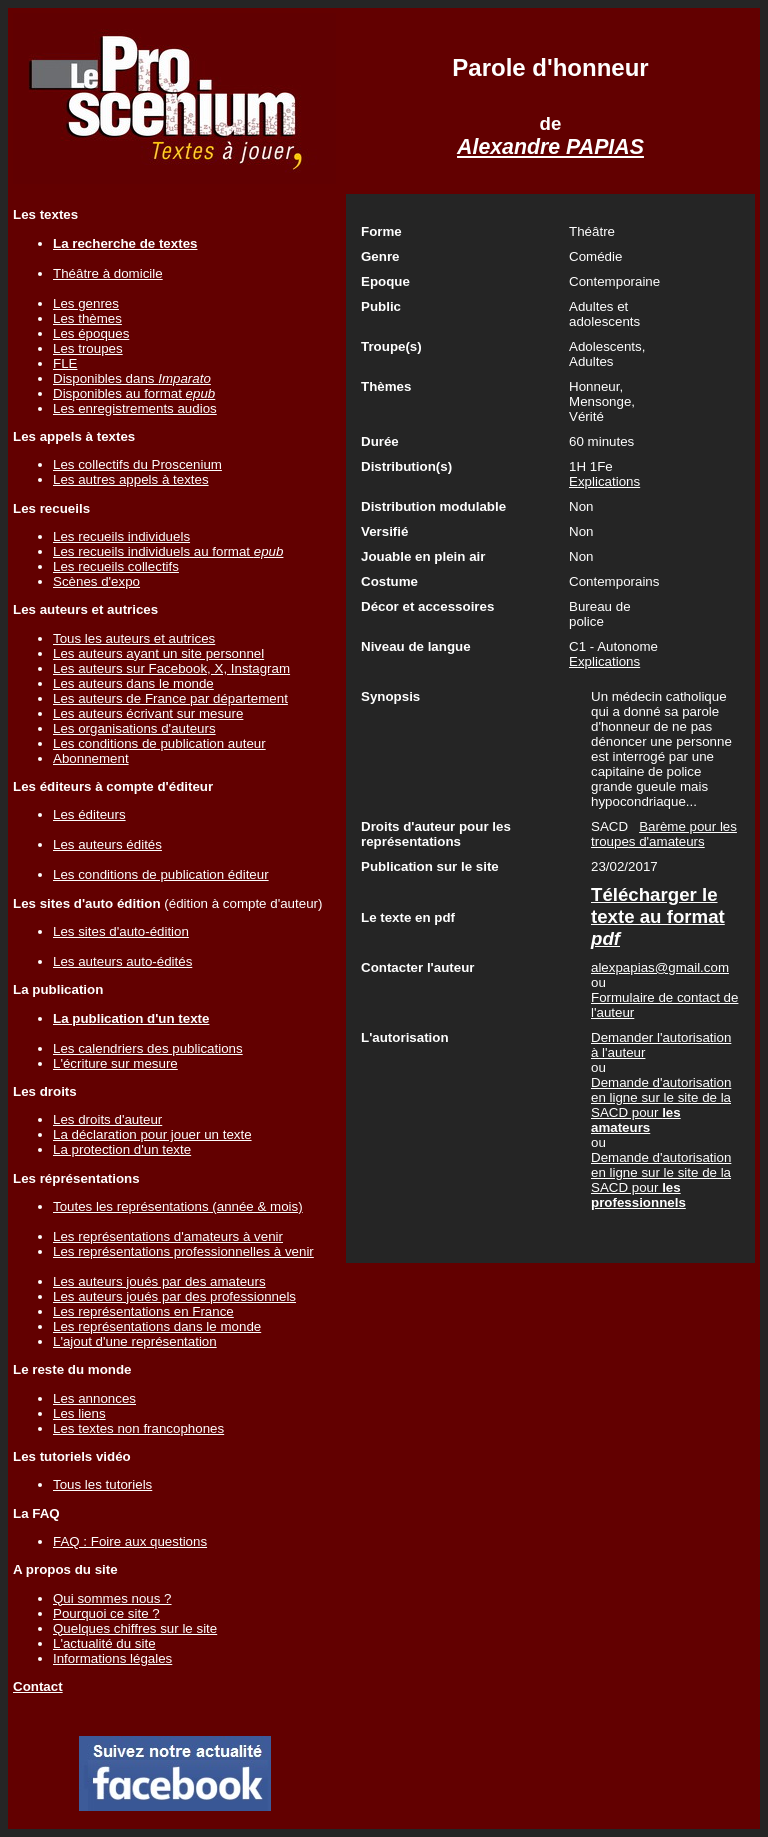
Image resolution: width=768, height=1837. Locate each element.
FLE (65, 363)
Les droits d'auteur (107, 1119)
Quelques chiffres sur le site (135, 1628)
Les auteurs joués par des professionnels (174, 1296)
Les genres (86, 303)
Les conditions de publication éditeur (161, 874)
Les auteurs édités (107, 844)
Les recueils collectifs (116, 566)
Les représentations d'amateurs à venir (168, 1236)
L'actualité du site (104, 1643)
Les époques (91, 333)
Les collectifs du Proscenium (137, 464)
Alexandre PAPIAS (550, 147)
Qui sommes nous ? (112, 1598)
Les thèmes (87, 318)
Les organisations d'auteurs (134, 728)
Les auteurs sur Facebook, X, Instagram (171, 668)
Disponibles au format (134, 393)
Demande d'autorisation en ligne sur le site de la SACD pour (661, 1105)
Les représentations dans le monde (157, 1326)
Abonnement (91, 758)
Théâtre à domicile (108, 273)
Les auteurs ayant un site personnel (158, 653)
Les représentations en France (143, 1311)
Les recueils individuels (121, 536)
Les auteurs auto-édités (122, 961)
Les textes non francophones (138, 1428)
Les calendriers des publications (148, 1048)
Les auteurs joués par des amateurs (159, 1281)
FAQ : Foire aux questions (130, 1541)
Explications (604, 481)
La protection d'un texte (122, 1149)
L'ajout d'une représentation (135, 1341)
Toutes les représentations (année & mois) (178, 1206)
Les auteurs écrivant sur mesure (148, 713)
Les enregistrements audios (135, 408)
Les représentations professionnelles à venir (183, 1251)
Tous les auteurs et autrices (134, 638)
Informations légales (112, 1658)
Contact (38, 1686)
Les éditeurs (89, 814)
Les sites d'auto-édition (121, 931)
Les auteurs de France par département (170, 698)
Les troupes (88, 348)
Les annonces (94, 1398)
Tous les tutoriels (102, 1484)
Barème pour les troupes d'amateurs (664, 834)
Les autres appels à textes (131, 479)
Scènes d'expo (96, 581)
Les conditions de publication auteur (159, 743)
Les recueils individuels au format (168, 551)
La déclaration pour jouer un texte (152, 1134)
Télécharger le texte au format (658, 916)
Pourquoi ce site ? (106, 1613)
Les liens (79, 1413)
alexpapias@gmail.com (660, 967)
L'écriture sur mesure (115, 1063)
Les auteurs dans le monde (133, 683)
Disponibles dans (132, 378)
